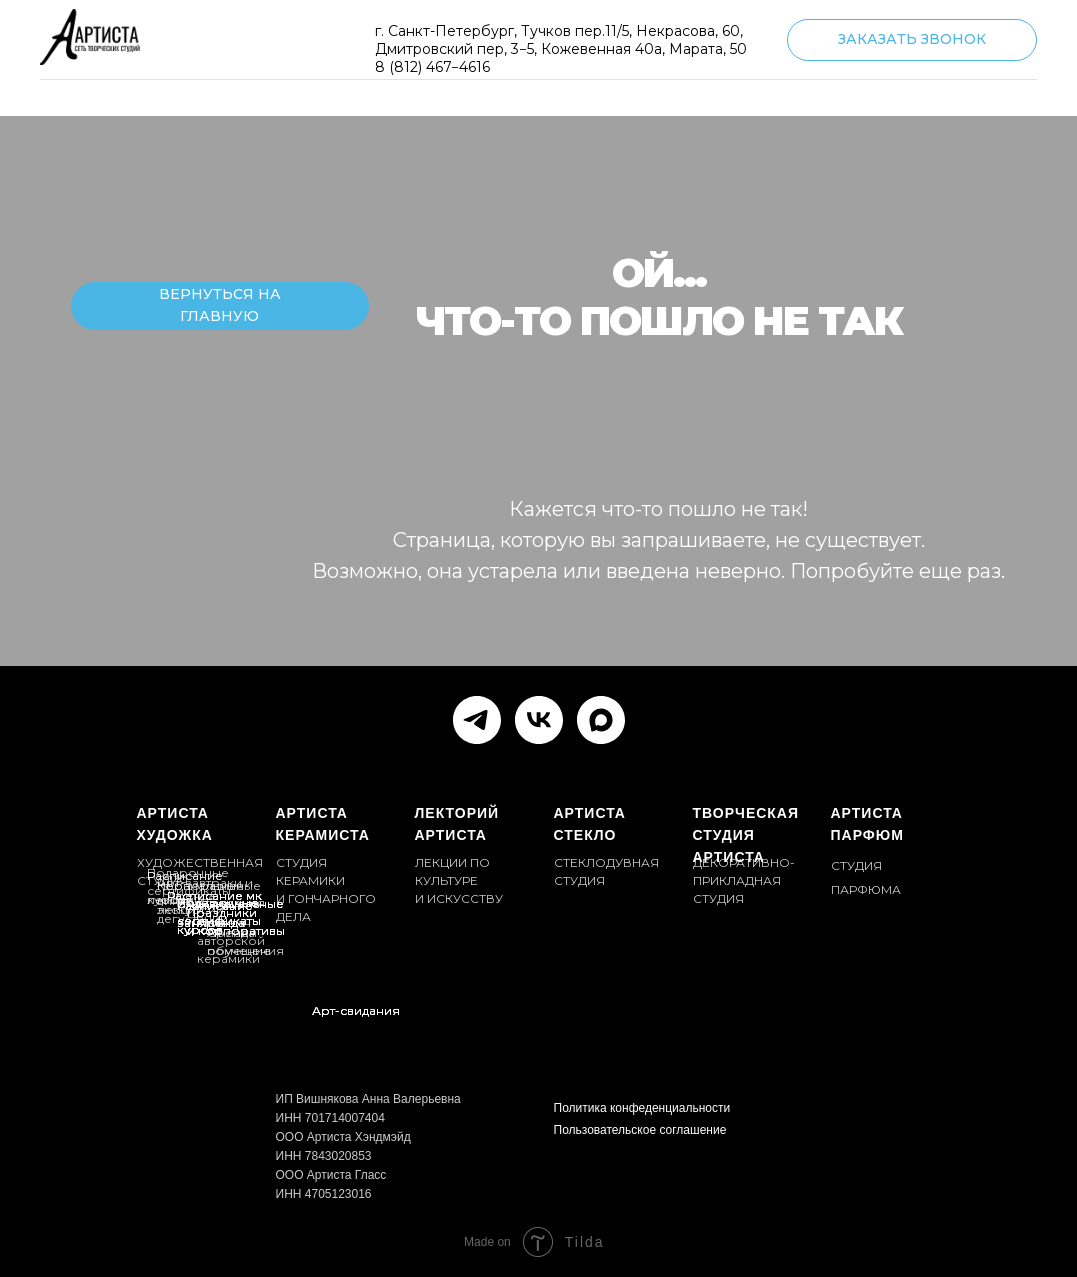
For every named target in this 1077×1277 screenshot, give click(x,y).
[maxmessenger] (601, 720)
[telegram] (477, 720)
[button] (912, 40)
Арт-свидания (356, 1010)
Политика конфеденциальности (642, 1108)
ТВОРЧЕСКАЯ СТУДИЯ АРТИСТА (746, 835)
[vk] (539, 720)
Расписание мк (214, 895)
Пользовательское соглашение (640, 1130)
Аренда (221, 922)
